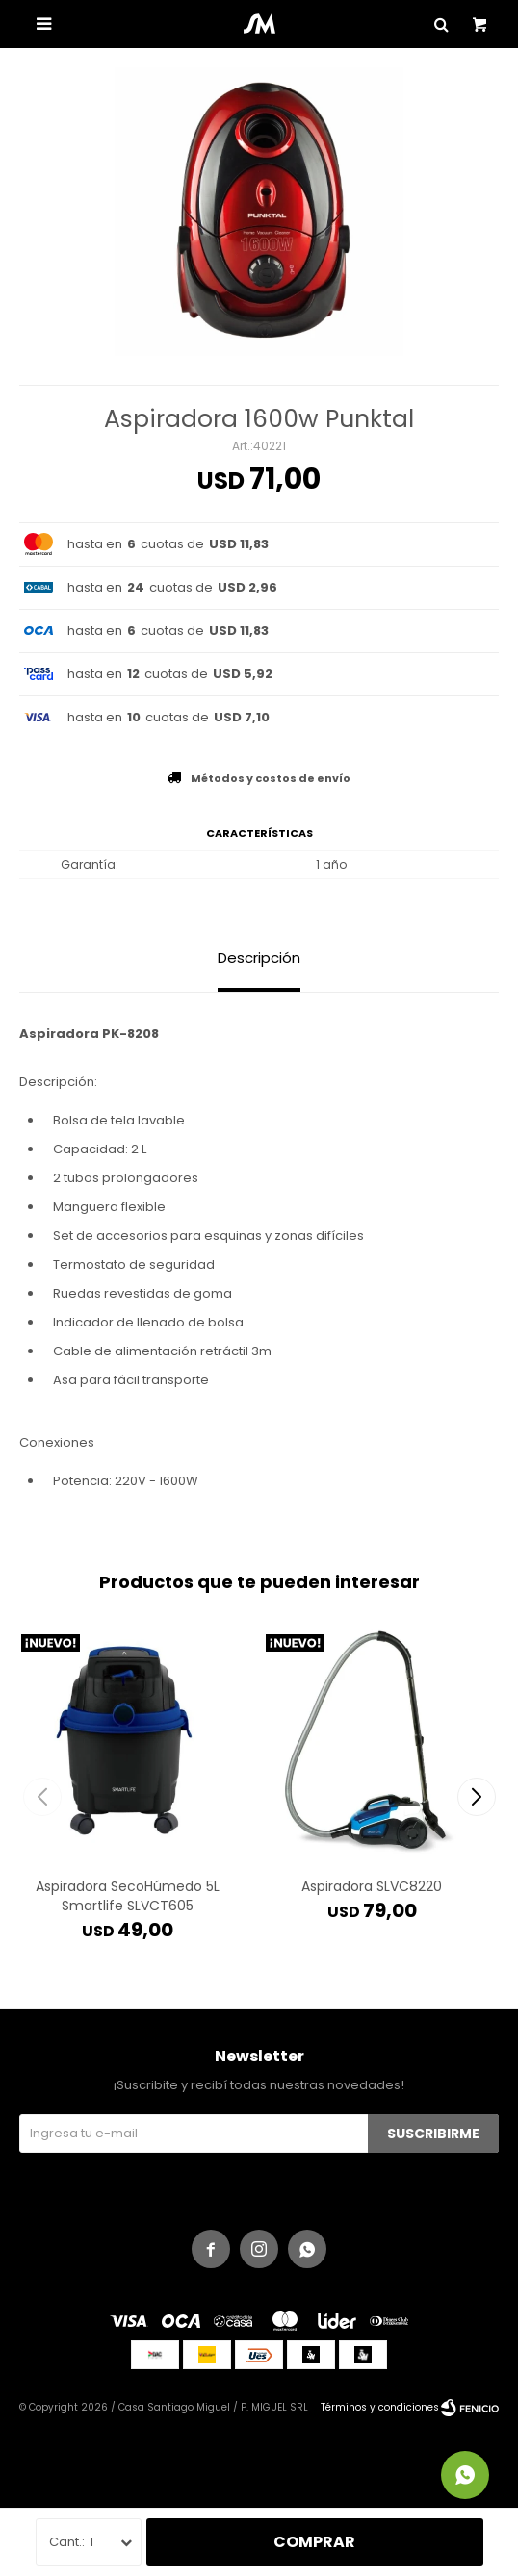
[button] (476, 1797)
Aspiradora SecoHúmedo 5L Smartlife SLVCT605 (128, 1896)
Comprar (314, 2542)
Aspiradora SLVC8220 (371, 1886)
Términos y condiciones (380, 2407)
